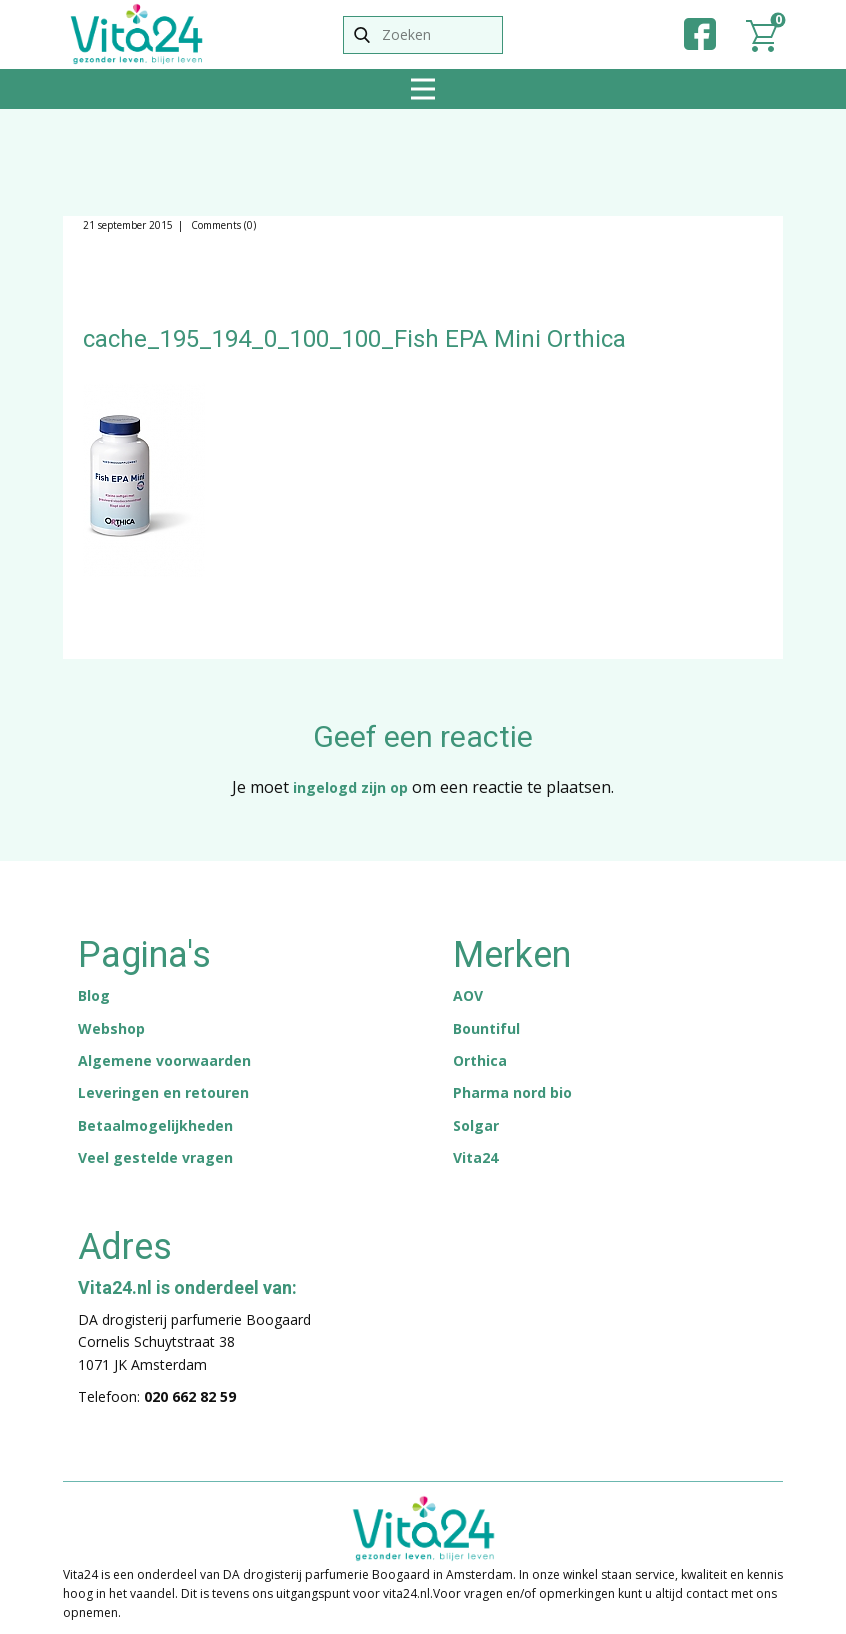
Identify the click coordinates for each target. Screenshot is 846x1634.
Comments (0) (222, 225)
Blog (94, 995)
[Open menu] (423, 89)
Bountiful (486, 1028)
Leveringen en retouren (163, 1092)
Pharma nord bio (512, 1092)
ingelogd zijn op (350, 787)
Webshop (111, 1028)
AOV (468, 995)
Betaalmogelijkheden (155, 1125)
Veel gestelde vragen (155, 1157)
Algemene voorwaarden (164, 1060)
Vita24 (475, 1157)
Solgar (476, 1125)
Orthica (480, 1060)
